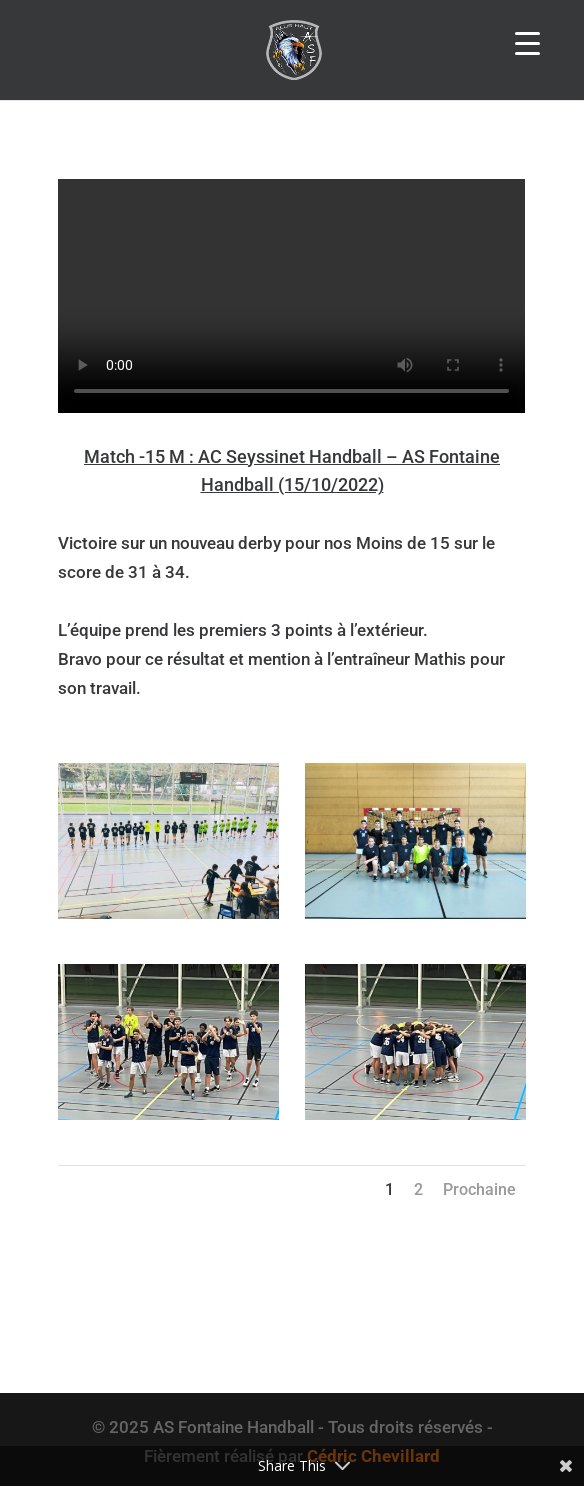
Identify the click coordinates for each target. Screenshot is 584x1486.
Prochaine (479, 1189)
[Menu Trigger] (527, 42)
